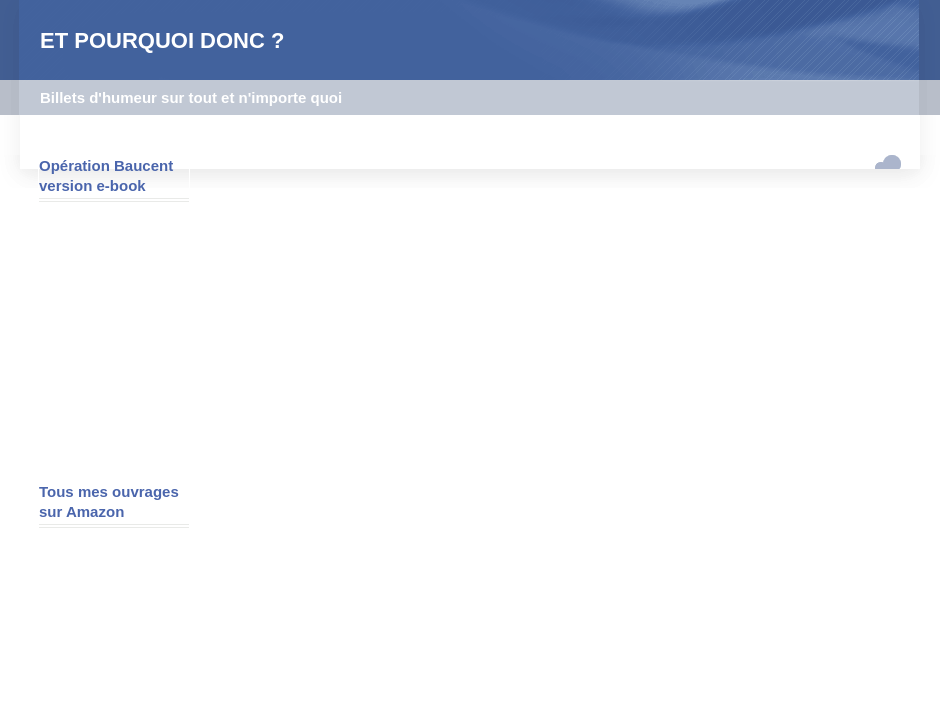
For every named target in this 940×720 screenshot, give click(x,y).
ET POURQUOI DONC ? (162, 40)
